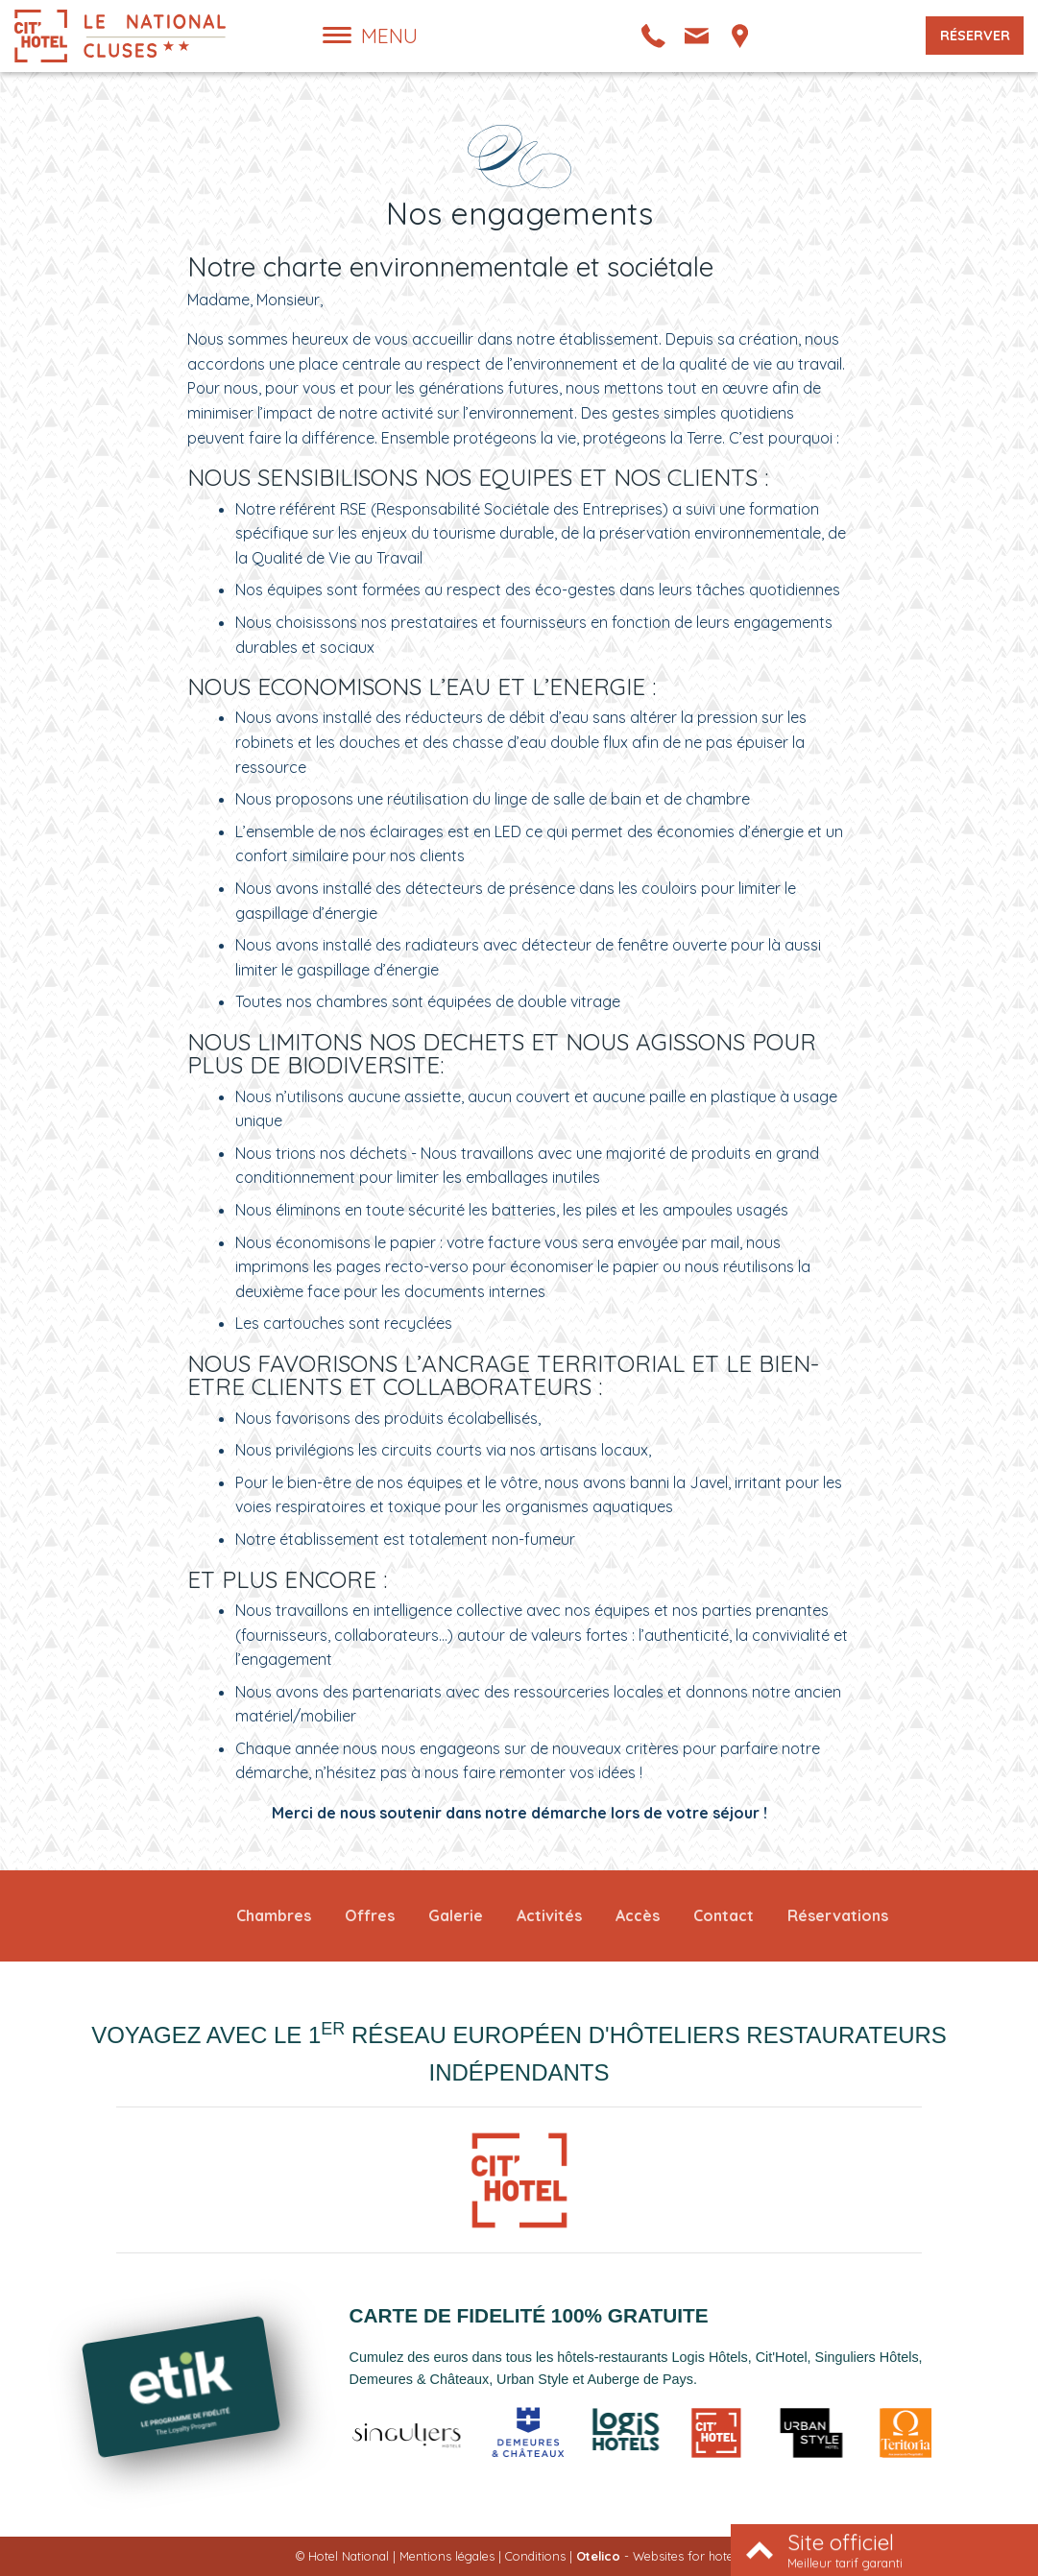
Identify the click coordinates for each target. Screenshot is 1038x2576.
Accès (638, 1915)
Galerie (455, 1915)
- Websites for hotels (659, 2556)
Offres (370, 1915)
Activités (549, 1915)
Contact (723, 1915)
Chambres (273, 1915)
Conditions (535, 2556)
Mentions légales (447, 2556)
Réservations (837, 1915)
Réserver (975, 35)
